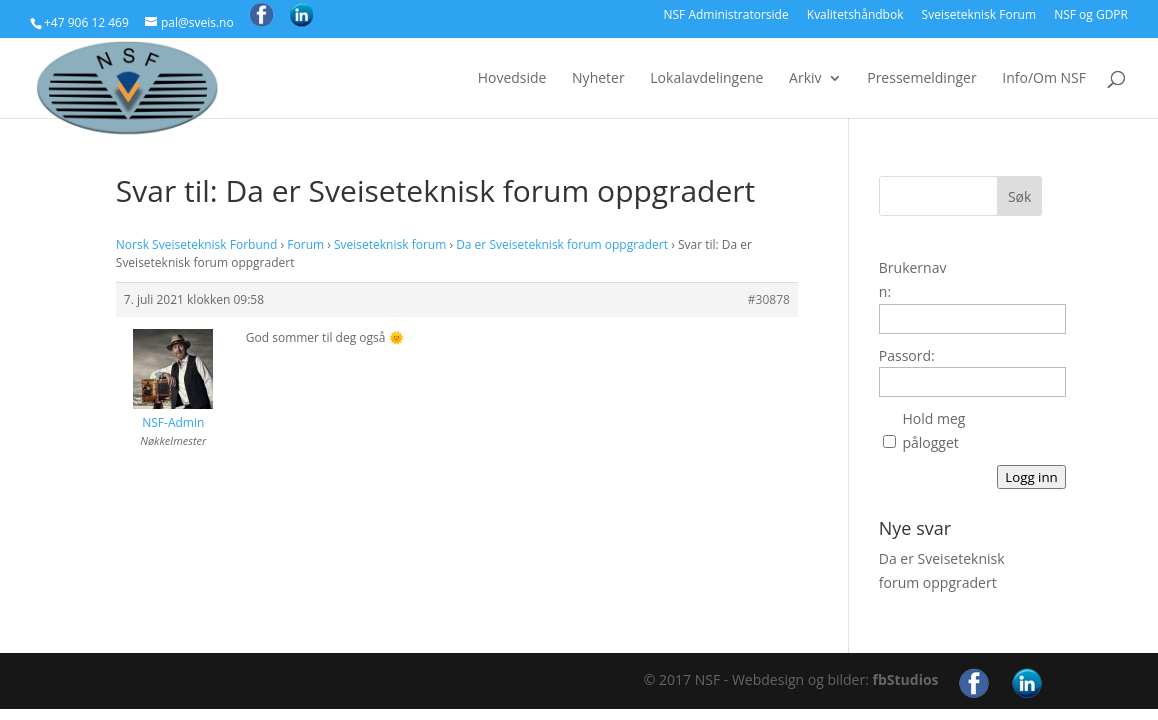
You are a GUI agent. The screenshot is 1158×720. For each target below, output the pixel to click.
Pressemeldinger (921, 79)
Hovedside (512, 79)
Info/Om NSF (1044, 79)
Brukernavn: (913, 279)
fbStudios (906, 679)
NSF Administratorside (725, 16)
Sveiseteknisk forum (390, 244)
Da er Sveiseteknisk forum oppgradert (562, 244)
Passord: (907, 355)
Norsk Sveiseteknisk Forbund (197, 244)
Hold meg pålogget (933, 430)
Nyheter (598, 79)
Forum (305, 244)
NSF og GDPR (1091, 16)
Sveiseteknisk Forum (979, 16)
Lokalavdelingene (706, 79)
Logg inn (1031, 477)
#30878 (769, 299)
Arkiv (805, 79)
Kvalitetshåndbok (855, 16)
